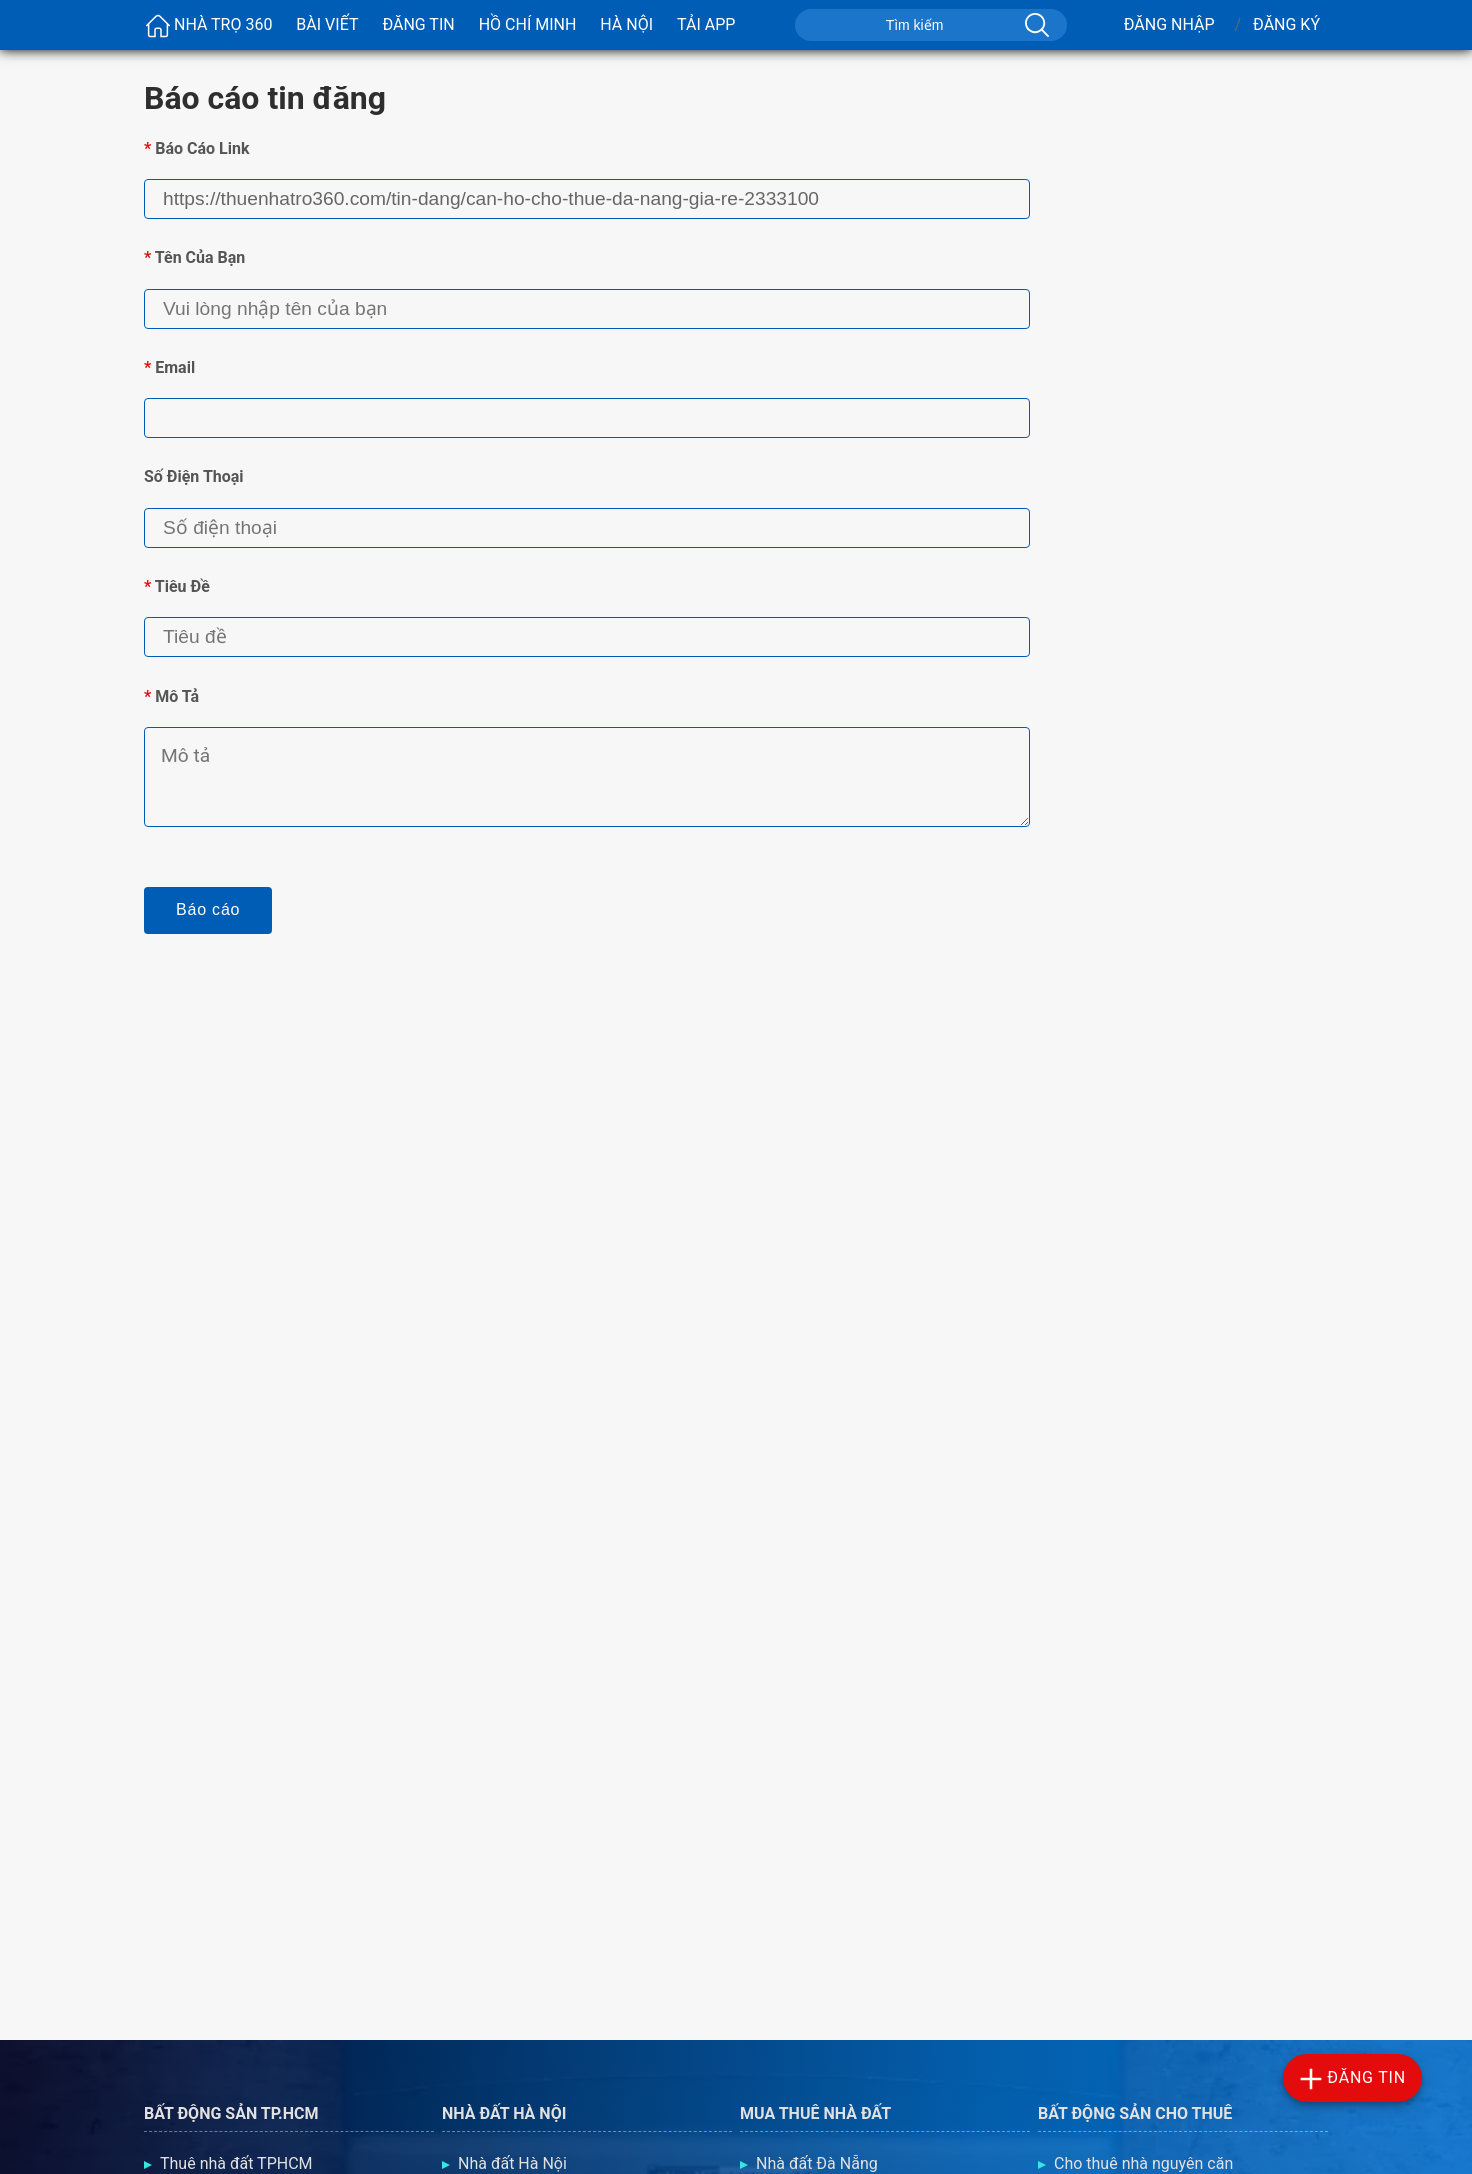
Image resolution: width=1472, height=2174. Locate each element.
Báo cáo (208, 909)
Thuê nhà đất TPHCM (236, 2163)
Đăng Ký (1286, 24)
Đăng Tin (418, 24)
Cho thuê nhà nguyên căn (1143, 2163)
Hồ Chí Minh (528, 24)
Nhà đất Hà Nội (512, 2163)
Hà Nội (626, 24)
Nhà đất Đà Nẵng (817, 2163)
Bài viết (327, 24)
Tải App (706, 24)
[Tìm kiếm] (1035, 25)
